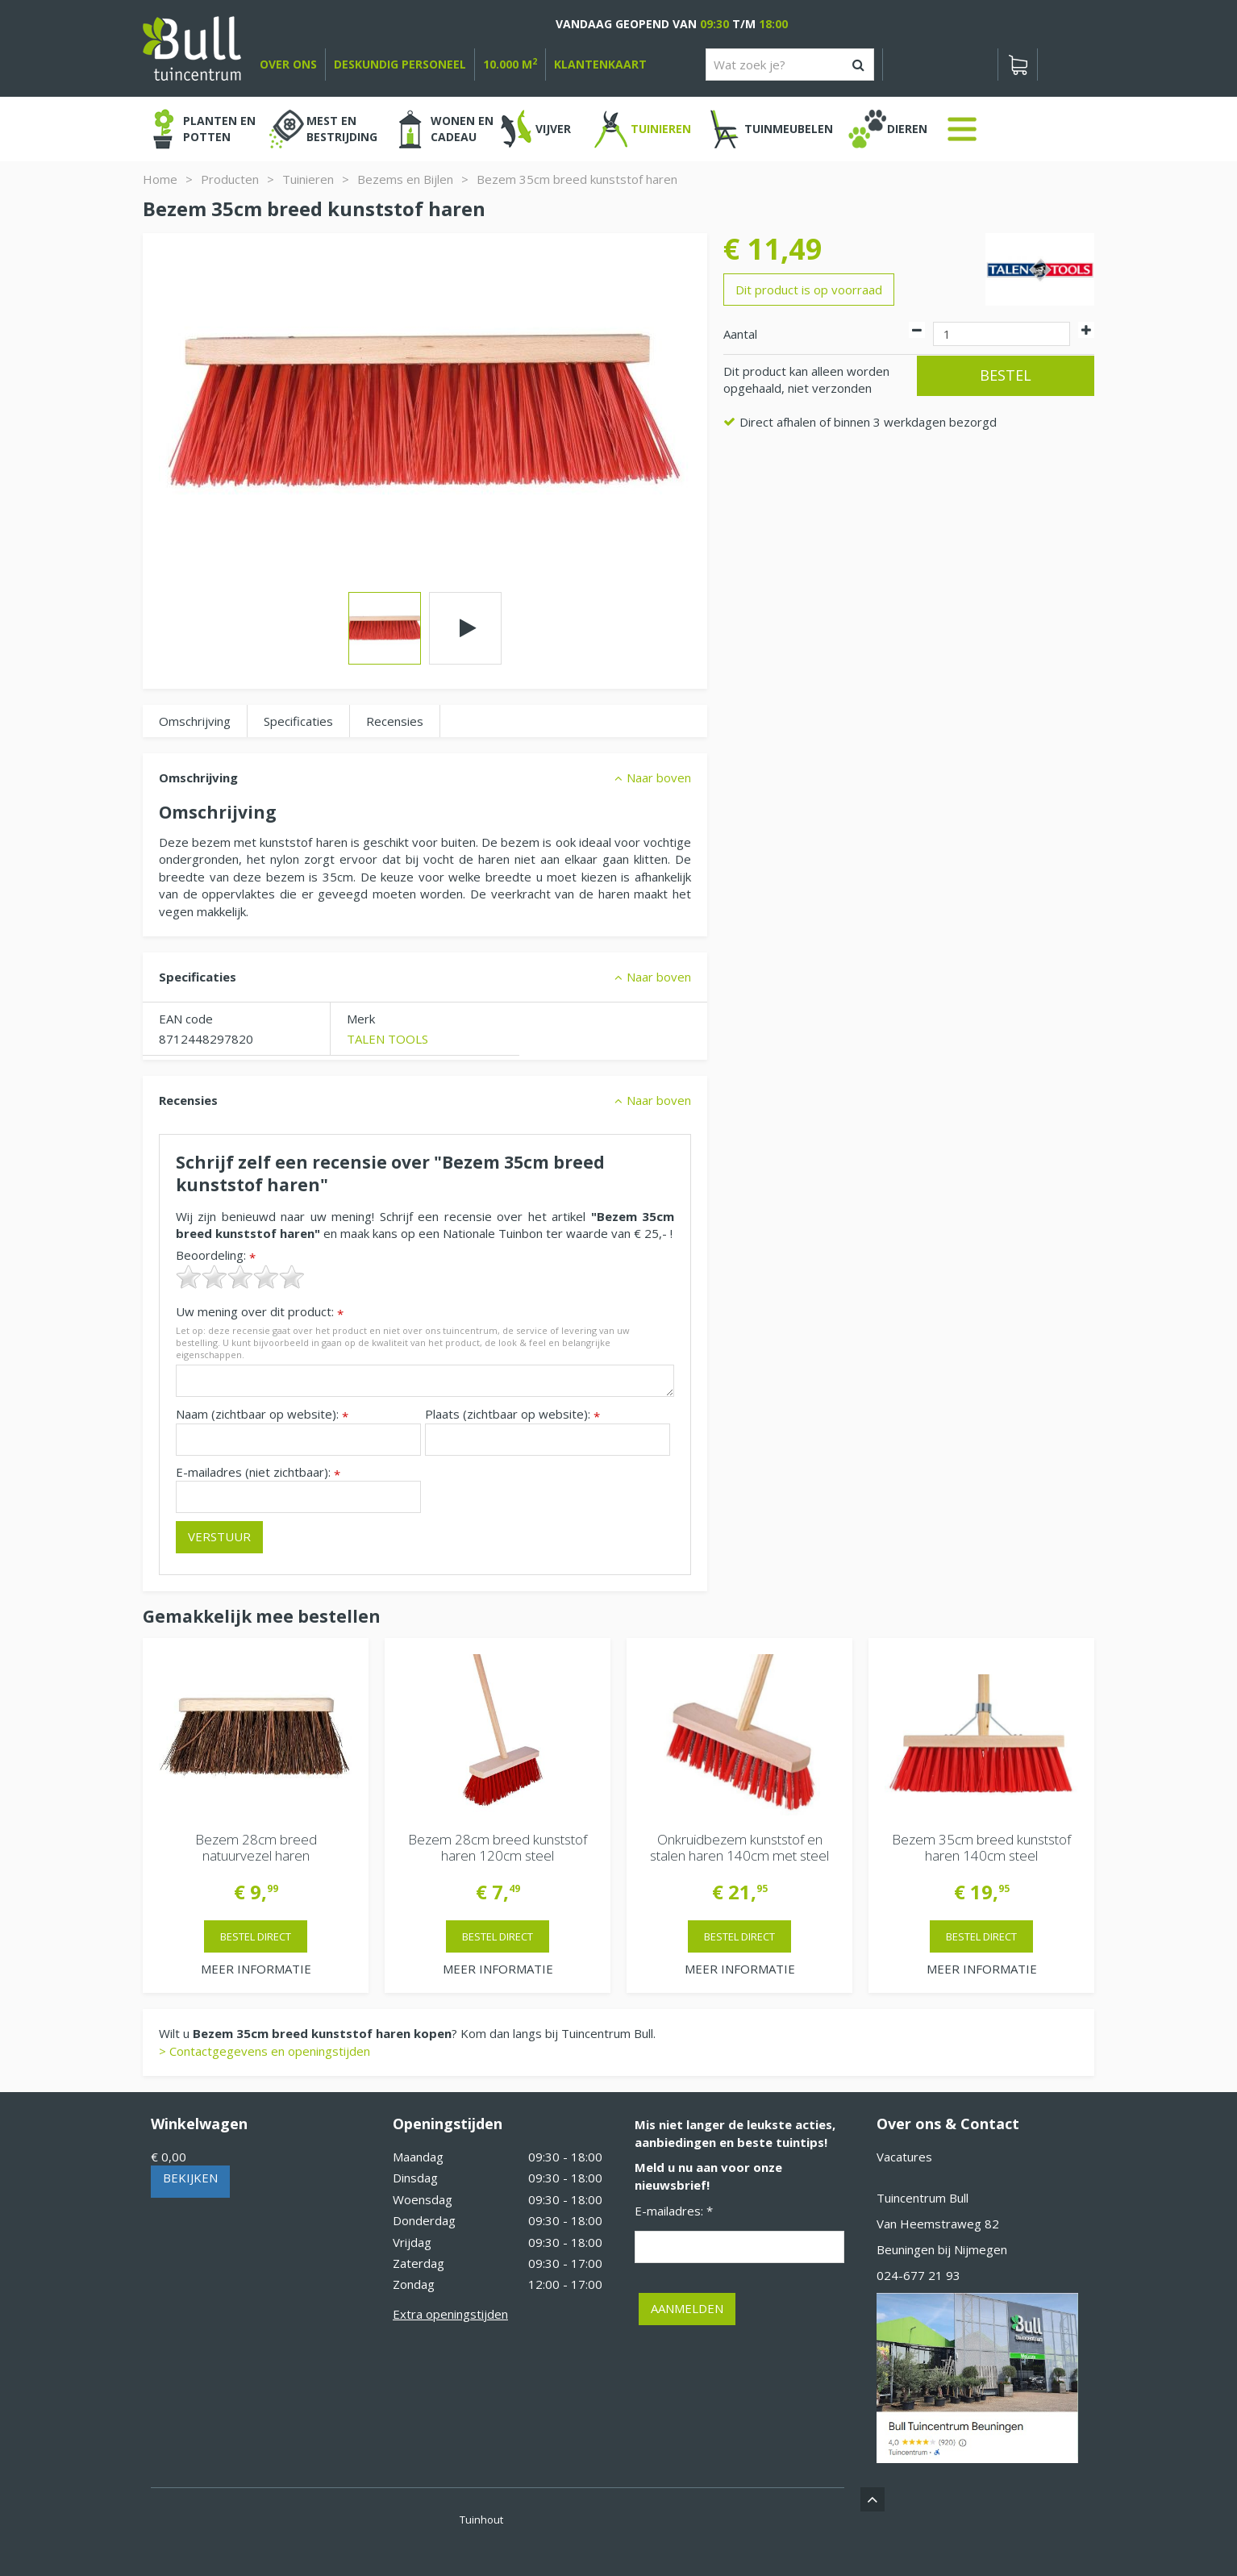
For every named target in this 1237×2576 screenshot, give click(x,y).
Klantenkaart (600, 64)
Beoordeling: (216, 1255)
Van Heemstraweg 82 (938, 2223)
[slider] (240, 1277)
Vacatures (904, 2157)
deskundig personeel (400, 64)
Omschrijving (195, 721)
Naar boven (659, 777)
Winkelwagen (199, 2123)
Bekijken (190, 2178)
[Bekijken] (1017, 64)
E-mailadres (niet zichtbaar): (258, 1472)
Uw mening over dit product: (260, 1311)
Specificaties (298, 721)
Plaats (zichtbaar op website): (512, 1414)
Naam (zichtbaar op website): (262, 1414)
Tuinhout (481, 2519)
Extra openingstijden (450, 2314)
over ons (288, 64)
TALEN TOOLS (387, 1039)
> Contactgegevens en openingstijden (264, 2051)
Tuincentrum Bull (922, 2198)
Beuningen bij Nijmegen (942, 2249)
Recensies (394, 721)
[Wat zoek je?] (790, 64)
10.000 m (510, 64)
